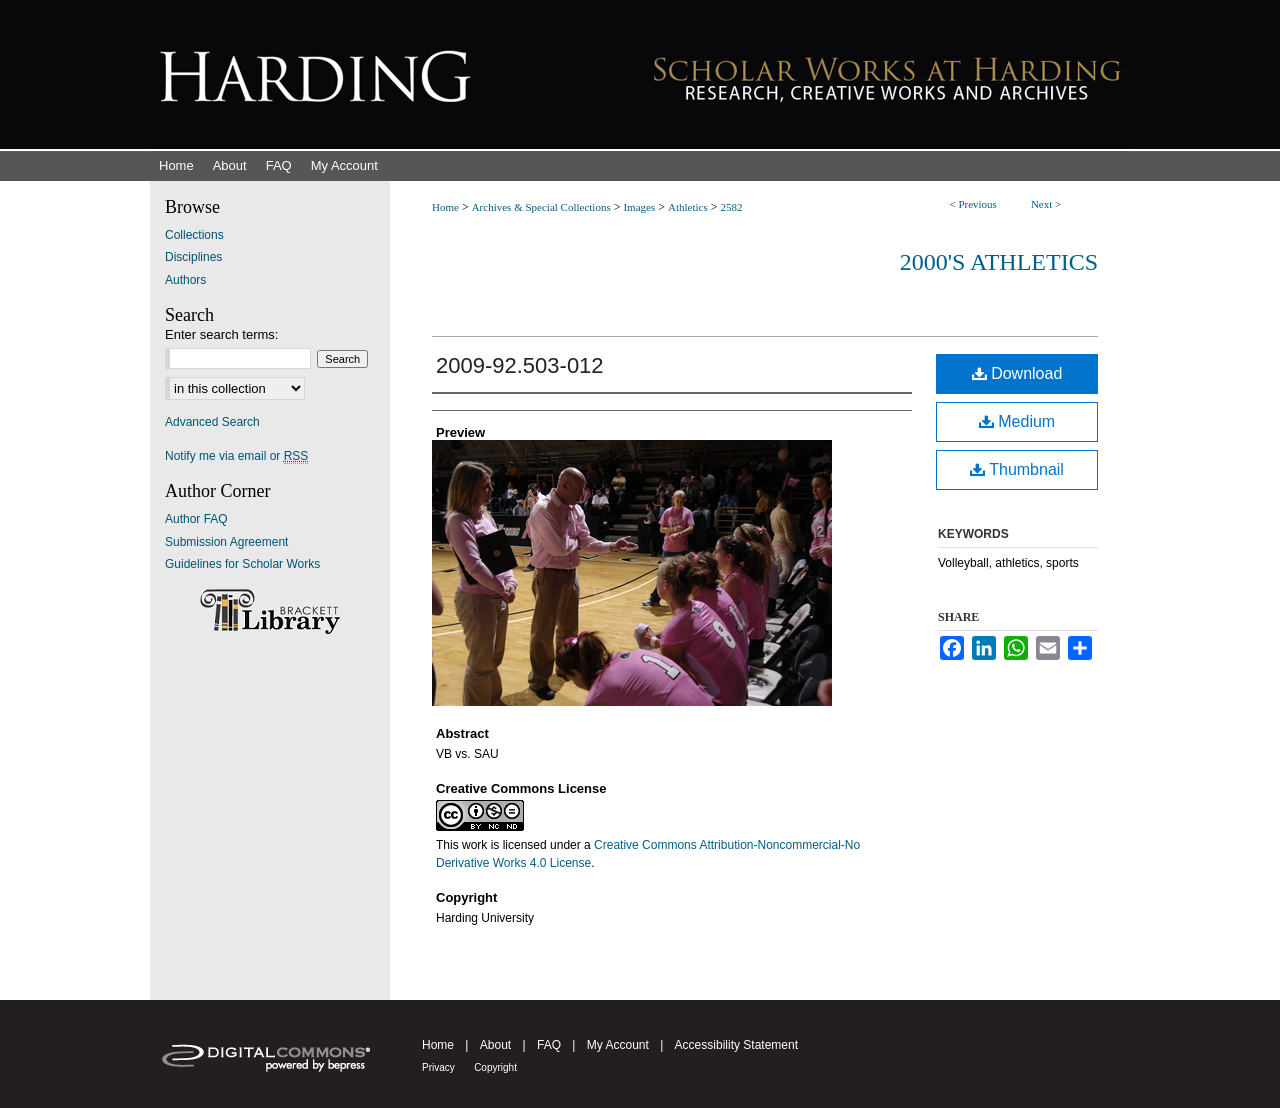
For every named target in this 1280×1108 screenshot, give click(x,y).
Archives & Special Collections (541, 207)
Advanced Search (212, 422)
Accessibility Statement (736, 1045)
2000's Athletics (999, 262)
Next (1041, 204)
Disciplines (193, 257)
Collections (194, 235)
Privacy (438, 1067)
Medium (1017, 421)
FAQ (549, 1045)
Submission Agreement (226, 542)
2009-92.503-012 (520, 365)
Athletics (688, 207)
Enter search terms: (221, 334)
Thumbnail (1017, 469)
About (495, 1045)
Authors (185, 280)
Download (1017, 373)
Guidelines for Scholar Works (242, 564)
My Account (618, 1045)
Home (445, 207)
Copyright (495, 1067)
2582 (732, 207)
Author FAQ (196, 519)
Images (639, 207)
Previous (977, 204)
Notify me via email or (236, 456)
